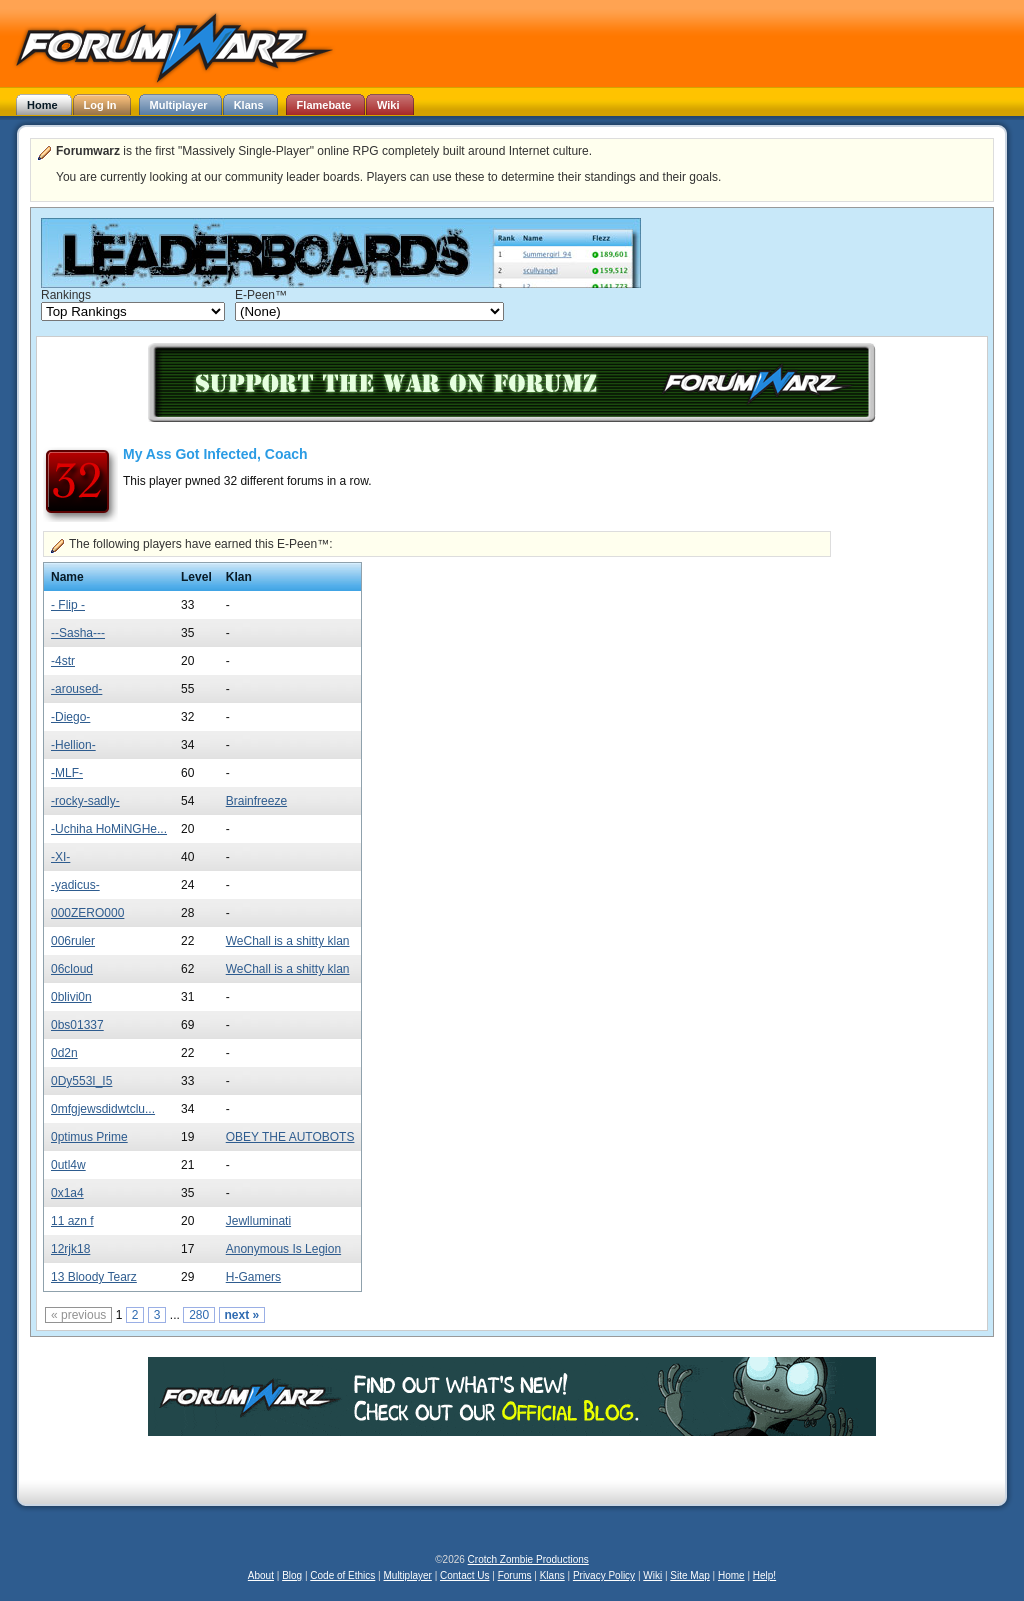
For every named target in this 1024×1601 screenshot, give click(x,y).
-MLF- (67, 773)
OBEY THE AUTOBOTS (290, 1137)
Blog (292, 1575)
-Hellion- (73, 745)
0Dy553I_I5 (81, 1081)
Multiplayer (408, 1575)
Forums (515, 1575)
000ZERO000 (87, 913)
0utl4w (68, 1165)
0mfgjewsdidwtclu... (103, 1109)
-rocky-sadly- (85, 801)
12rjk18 (70, 1249)
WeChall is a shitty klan (288, 941)
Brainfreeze (256, 801)
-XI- (60, 857)
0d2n (64, 1053)
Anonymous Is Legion (283, 1249)
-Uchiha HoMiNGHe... (109, 829)
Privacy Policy (604, 1575)
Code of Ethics (342, 1575)
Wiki (652, 1575)
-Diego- (70, 717)
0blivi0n (71, 997)
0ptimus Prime (89, 1137)
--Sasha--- (78, 633)
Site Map (689, 1575)
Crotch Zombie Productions (528, 1559)
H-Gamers (253, 1277)
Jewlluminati (258, 1221)
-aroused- (76, 689)
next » (242, 1315)
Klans (552, 1575)
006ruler (73, 941)
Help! (764, 1575)
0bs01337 (77, 1025)
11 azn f (72, 1221)
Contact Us (464, 1575)
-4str (63, 661)
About (261, 1575)
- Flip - (68, 605)
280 (199, 1315)
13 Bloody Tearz (94, 1277)
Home (731, 1575)
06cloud (72, 969)
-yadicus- (75, 885)
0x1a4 (67, 1193)
